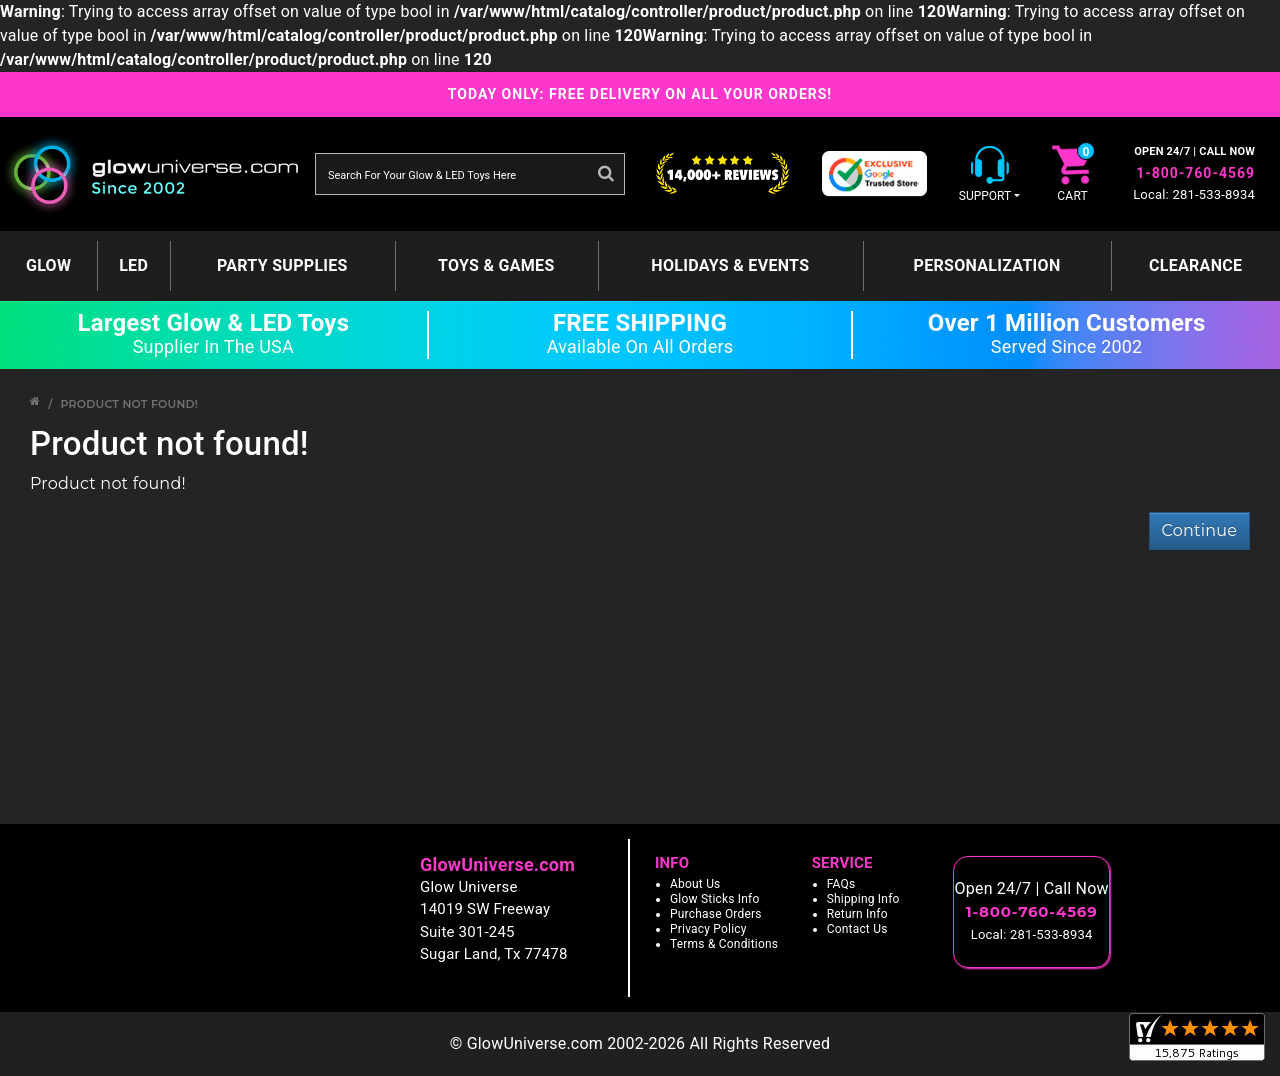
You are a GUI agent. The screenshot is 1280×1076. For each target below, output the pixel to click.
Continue (1199, 530)
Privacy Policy (708, 929)
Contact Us (857, 929)
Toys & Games (496, 265)
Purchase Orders (716, 914)
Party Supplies (282, 265)
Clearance (1195, 265)
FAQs (841, 884)
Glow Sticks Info (715, 899)
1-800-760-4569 (1195, 173)
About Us (695, 884)
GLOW (48, 265)
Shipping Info (863, 899)
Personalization (987, 265)
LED (133, 265)
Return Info (857, 914)
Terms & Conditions (724, 944)
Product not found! (129, 404)
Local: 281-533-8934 (1194, 194)
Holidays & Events (730, 265)
